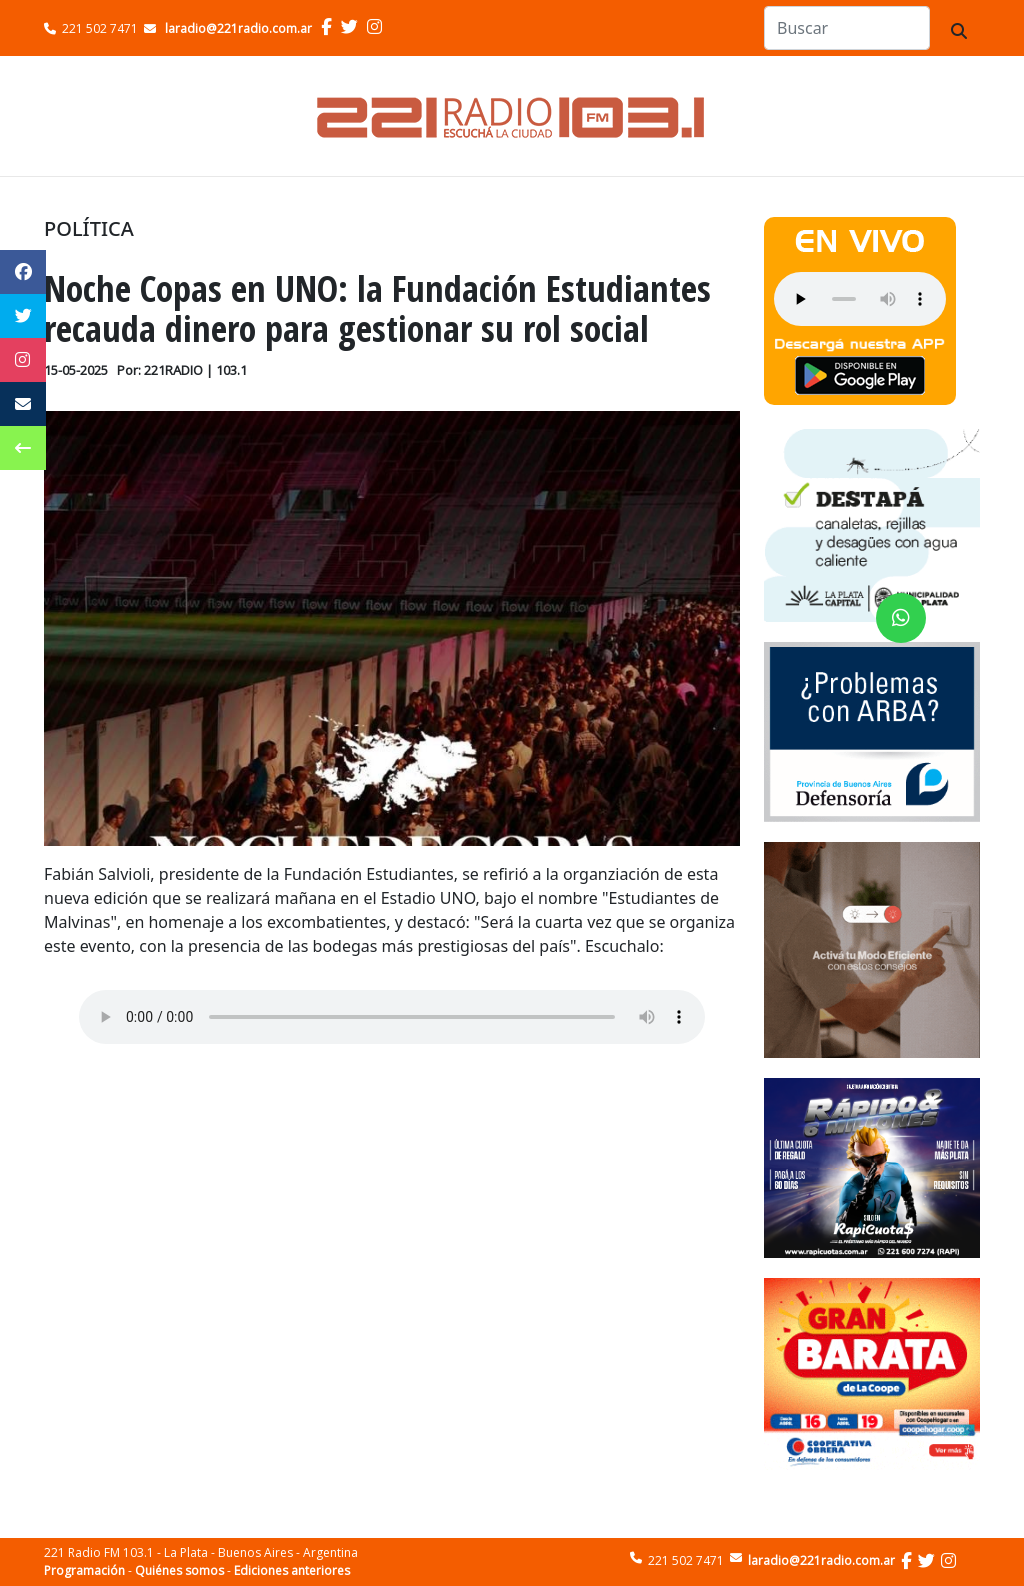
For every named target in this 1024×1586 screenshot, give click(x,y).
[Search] (847, 28)
